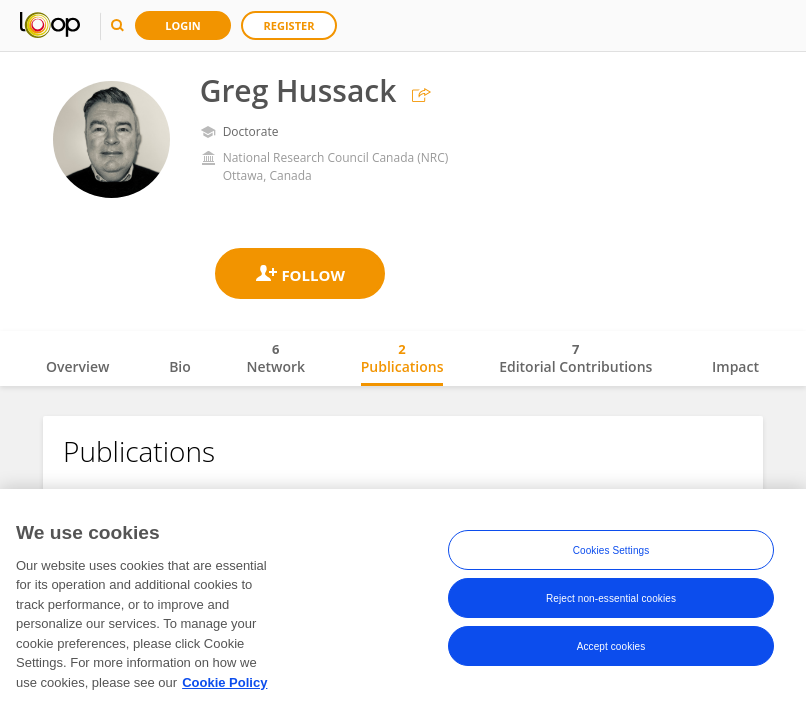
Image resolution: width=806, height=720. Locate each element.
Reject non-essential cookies (611, 603)
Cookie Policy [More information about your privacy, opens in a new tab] (224, 687)
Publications (402, 358)
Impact (735, 366)
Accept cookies (611, 651)
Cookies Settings (611, 555)
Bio (180, 366)
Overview (77, 366)
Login (183, 25)
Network (275, 358)
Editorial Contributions (575, 358)
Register (289, 25)
